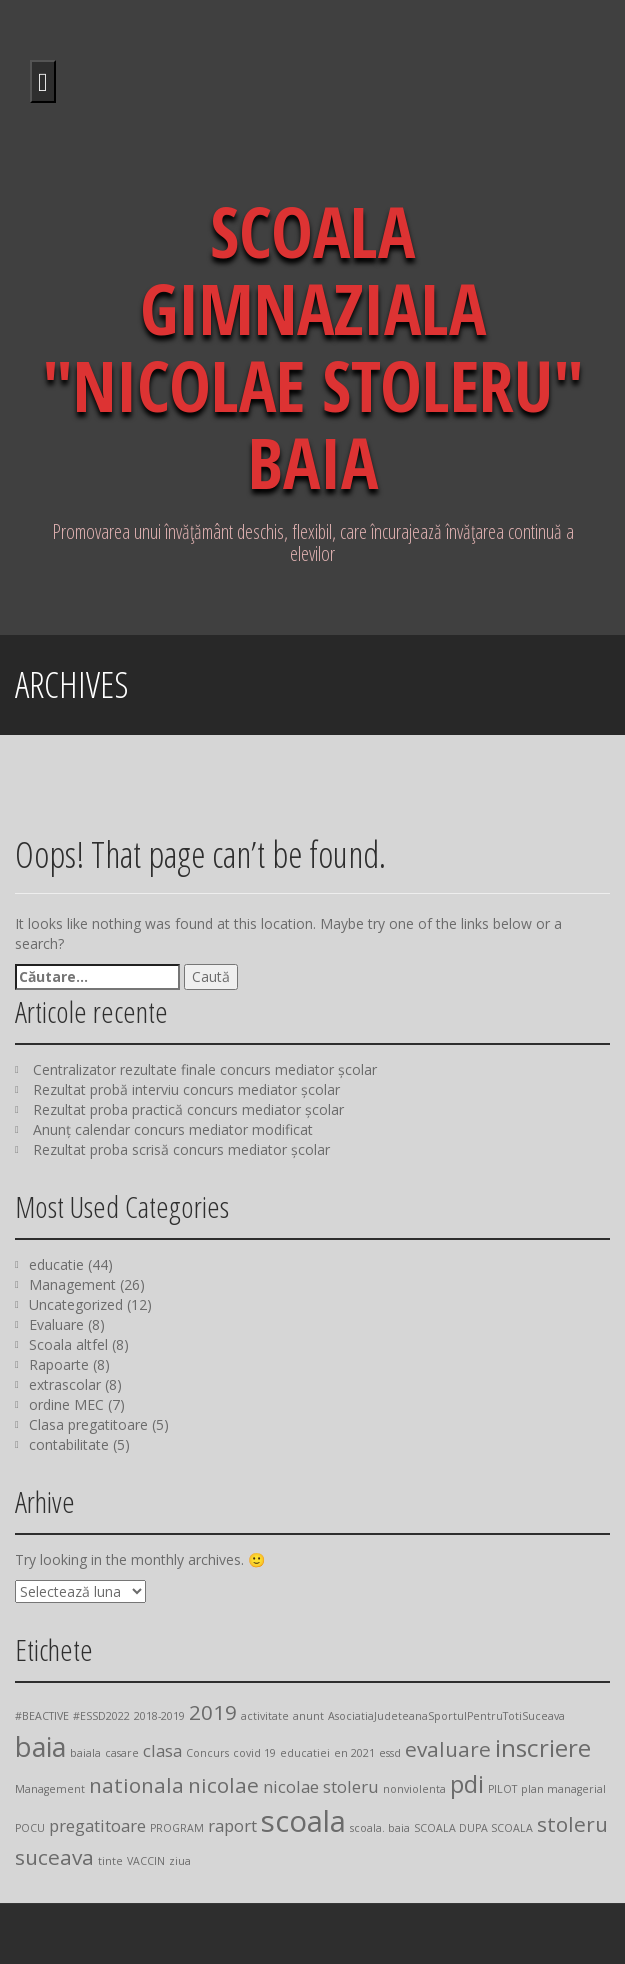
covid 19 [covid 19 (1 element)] (254, 1753)
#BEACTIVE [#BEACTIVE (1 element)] (42, 1716)
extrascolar (65, 1384)
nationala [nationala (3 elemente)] (136, 1785)
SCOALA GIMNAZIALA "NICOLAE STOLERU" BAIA (313, 346)
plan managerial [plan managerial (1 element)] (563, 1789)
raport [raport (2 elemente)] (232, 1825)
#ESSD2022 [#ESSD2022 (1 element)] (101, 1716)
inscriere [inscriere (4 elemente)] (543, 1747)
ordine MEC (66, 1404)
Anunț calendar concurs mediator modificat (173, 1129)
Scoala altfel (68, 1344)
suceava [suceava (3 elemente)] (54, 1857)
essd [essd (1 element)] (390, 1753)
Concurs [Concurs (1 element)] (207, 1753)
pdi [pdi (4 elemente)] (467, 1783)
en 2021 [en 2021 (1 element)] (354, 1753)
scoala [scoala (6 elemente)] (303, 1821)
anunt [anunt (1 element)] (308, 1716)
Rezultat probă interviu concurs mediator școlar (186, 1089)
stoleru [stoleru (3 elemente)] (572, 1824)
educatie (56, 1264)
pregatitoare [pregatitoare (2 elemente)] (97, 1825)
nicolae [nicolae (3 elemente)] (223, 1785)
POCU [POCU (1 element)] (30, 1828)
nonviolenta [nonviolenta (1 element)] (414, 1789)
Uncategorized (76, 1304)
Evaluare (56, 1324)
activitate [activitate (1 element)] (265, 1716)
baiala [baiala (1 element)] (85, 1753)
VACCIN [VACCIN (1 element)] (146, 1861)
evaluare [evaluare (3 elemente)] (448, 1749)
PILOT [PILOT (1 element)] (502, 1789)
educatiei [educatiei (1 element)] (305, 1753)
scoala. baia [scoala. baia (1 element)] (380, 1828)
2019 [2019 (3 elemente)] (213, 1712)
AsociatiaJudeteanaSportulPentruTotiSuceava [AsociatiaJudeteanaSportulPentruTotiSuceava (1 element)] (446, 1716)
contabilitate (69, 1444)
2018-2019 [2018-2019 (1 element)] (159, 1716)
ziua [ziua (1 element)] (180, 1861)
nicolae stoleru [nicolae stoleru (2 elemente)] (321, 1786)
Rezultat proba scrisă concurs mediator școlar (181, 1149)
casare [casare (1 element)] (122, 1753)
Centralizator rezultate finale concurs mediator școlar (205, 1069)
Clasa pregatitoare (88, 1424)
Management (72, 1284)
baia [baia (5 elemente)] (40, 1746)
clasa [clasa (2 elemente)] (162, 1750)
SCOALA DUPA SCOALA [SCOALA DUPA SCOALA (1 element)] (473, 1828)
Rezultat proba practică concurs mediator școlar (188, 1109)
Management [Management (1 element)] (50, 1789)
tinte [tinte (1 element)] (110, 1861)
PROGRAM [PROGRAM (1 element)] (177, 1828)
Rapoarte (59, 1364)
